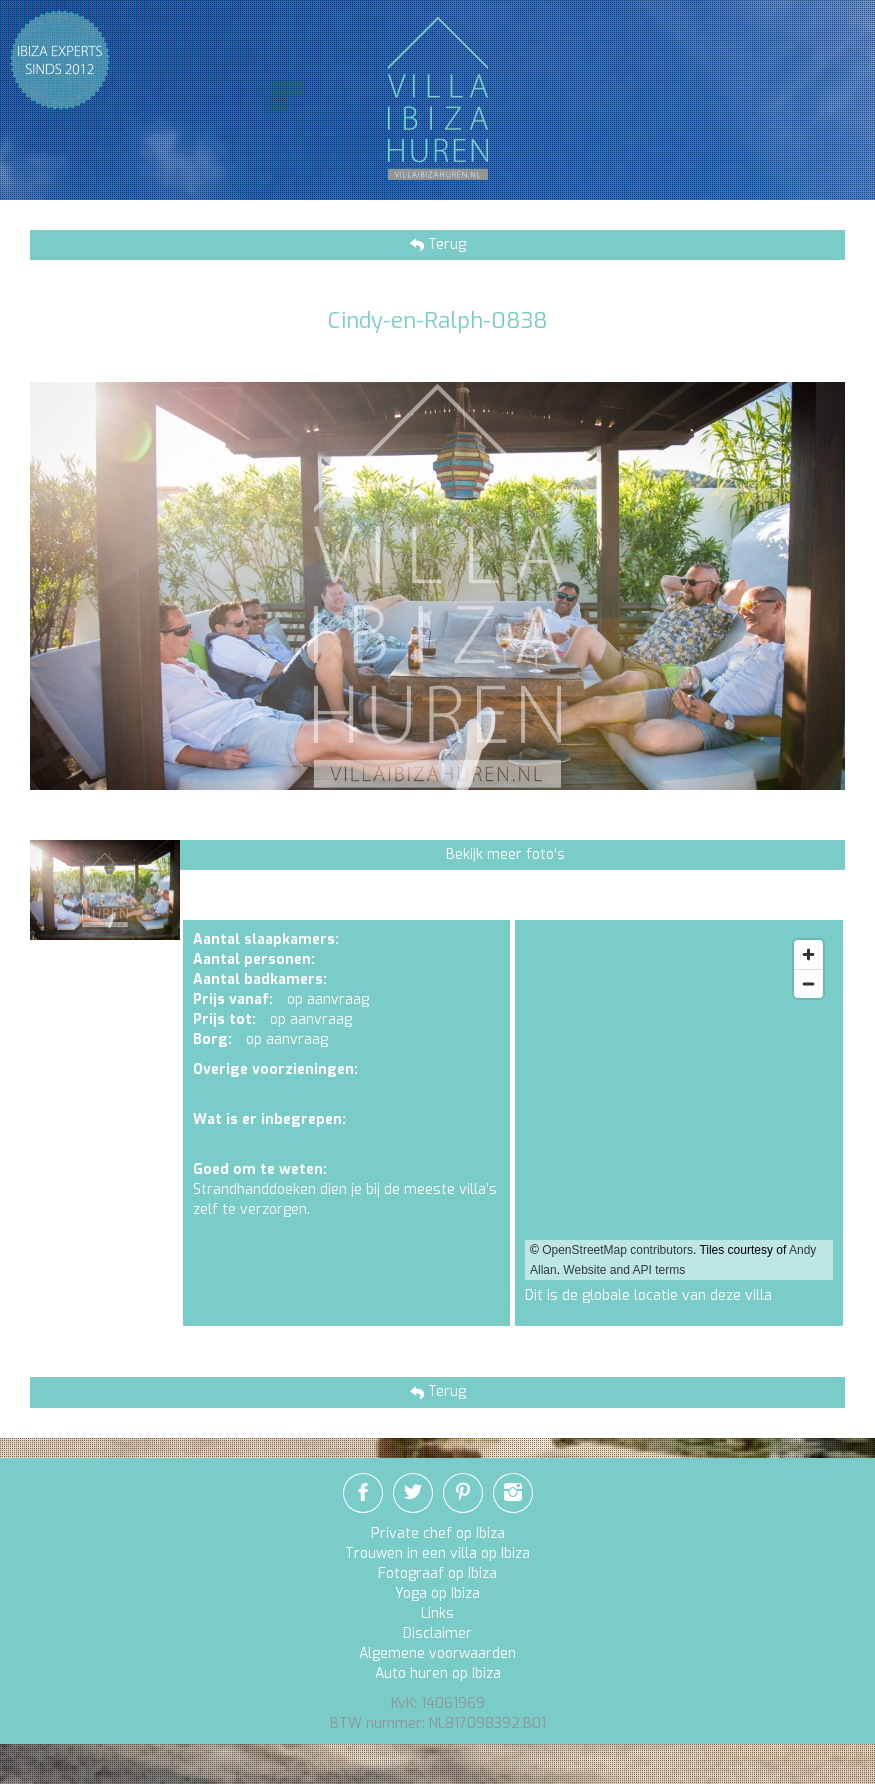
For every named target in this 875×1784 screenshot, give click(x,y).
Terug (445, 244)
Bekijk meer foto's (505, 854)
